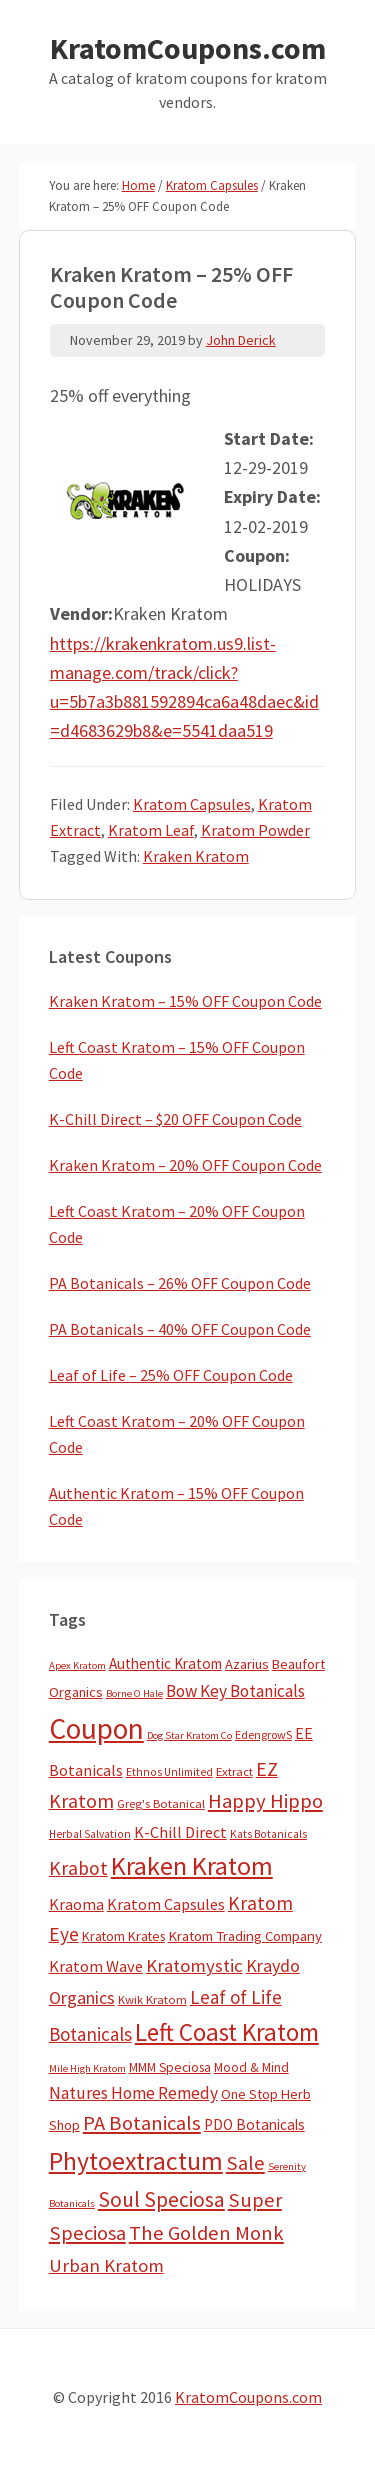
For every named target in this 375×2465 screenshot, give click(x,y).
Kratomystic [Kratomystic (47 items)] (194, 1965)
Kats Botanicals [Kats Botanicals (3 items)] (268, 1834)
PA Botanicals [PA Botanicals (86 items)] (142, 2123)
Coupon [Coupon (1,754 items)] (96, 1728)
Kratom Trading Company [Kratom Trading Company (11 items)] (245, 1936)
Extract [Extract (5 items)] (234, 1771)
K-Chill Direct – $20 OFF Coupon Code (175, 1119)
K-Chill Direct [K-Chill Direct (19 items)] (180, 1832)
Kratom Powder (255, 830)
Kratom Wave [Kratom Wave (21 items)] (96, 1966)
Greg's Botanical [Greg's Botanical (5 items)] (161, 1803)
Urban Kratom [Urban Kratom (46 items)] (106, 2265)
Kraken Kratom (196, 856)
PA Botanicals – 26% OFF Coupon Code (180, 1283)
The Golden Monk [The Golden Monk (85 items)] (206, 2233)
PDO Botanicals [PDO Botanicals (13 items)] (254, 2124)
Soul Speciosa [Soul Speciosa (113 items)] (161, 2199)
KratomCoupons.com (188, 48)
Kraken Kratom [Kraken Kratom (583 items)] (192, 1865)
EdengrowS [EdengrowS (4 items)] (263, 1734)
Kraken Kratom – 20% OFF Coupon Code (185, 1165)
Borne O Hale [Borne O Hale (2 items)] (134, 1693)
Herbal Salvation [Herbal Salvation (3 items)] (90, 1834)
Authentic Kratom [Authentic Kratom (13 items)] (165, 1663)
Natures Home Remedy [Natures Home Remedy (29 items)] (133, 2093)
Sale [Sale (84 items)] (245, 2163)
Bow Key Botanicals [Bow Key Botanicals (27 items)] (235, 1691)
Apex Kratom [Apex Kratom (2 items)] (77, 1665)
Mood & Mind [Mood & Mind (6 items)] (251, 2067)
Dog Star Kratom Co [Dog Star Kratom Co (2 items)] (189, 1735)
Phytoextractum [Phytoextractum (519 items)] (136, 2161)
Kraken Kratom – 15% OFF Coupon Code (185, 1001)
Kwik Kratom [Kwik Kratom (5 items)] (152, 1999)
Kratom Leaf (151, 830)
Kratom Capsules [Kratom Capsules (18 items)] (166, 1904)
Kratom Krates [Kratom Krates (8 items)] (123, 1936)
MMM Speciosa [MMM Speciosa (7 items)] (170, 2067)
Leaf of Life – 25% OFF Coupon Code (171, 1375)
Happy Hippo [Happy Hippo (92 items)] (265, 1801)
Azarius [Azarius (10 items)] (247, 1664)
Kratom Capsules (192, 804)
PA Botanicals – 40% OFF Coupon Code (180, 1329)
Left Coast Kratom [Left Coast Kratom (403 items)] (227, 2032)
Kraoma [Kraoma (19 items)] (76, 1904)
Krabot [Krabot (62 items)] (78, 1868)
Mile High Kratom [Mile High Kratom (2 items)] (87, 2068)
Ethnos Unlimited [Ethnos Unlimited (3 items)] (169, 1772)
